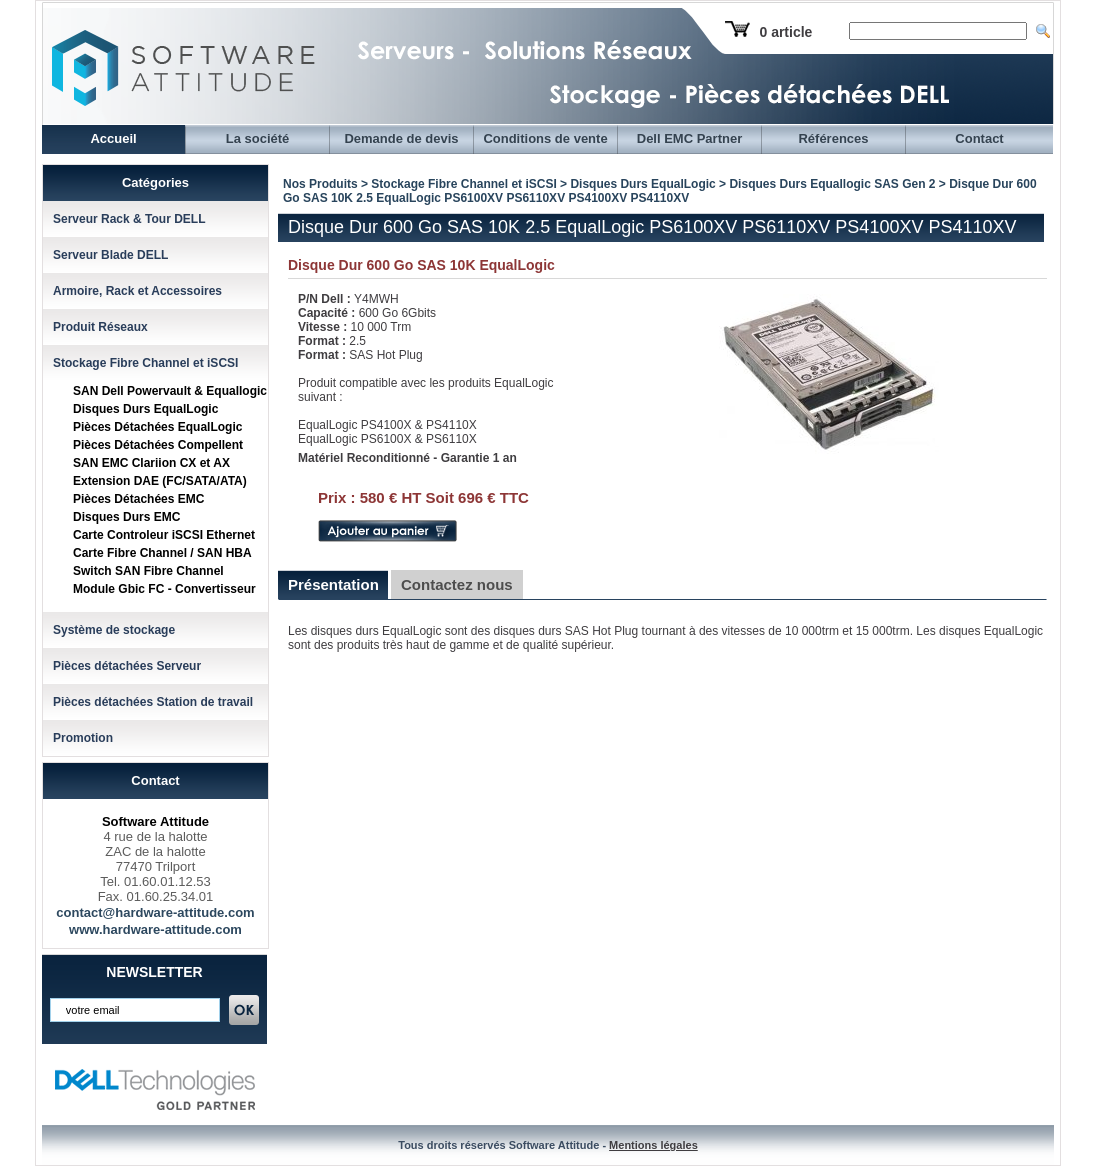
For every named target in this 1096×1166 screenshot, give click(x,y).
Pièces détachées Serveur (127, 666)
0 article (785, 32)
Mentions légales (653, 1145)
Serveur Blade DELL (110, 255)
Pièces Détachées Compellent (158, 445)
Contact (979, 138)
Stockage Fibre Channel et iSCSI (145, 363)
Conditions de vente (545, 138)
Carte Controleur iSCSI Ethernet (164, 535)
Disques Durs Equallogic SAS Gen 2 (832, 184)
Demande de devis (401, 138)
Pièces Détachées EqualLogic (157, 427)
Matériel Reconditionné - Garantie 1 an (407, 458)
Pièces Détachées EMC (138, 499)
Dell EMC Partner (689, 138)
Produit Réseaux (100, 327)
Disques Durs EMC (126, 517)
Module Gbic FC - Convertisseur (164, 589)
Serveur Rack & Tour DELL (129, 219)
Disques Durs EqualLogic (145, 409)
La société (258, 138)
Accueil (113, 138)
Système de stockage (114, 630)
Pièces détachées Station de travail (153, 702)
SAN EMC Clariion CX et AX (151, 463)
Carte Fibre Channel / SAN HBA (162, 553)
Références (833, 138)
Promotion (83, 738)
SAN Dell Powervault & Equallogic (170, 391)
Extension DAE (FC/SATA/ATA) (160, 481)
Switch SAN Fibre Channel (148, 571)
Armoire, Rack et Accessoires (137, 291)
